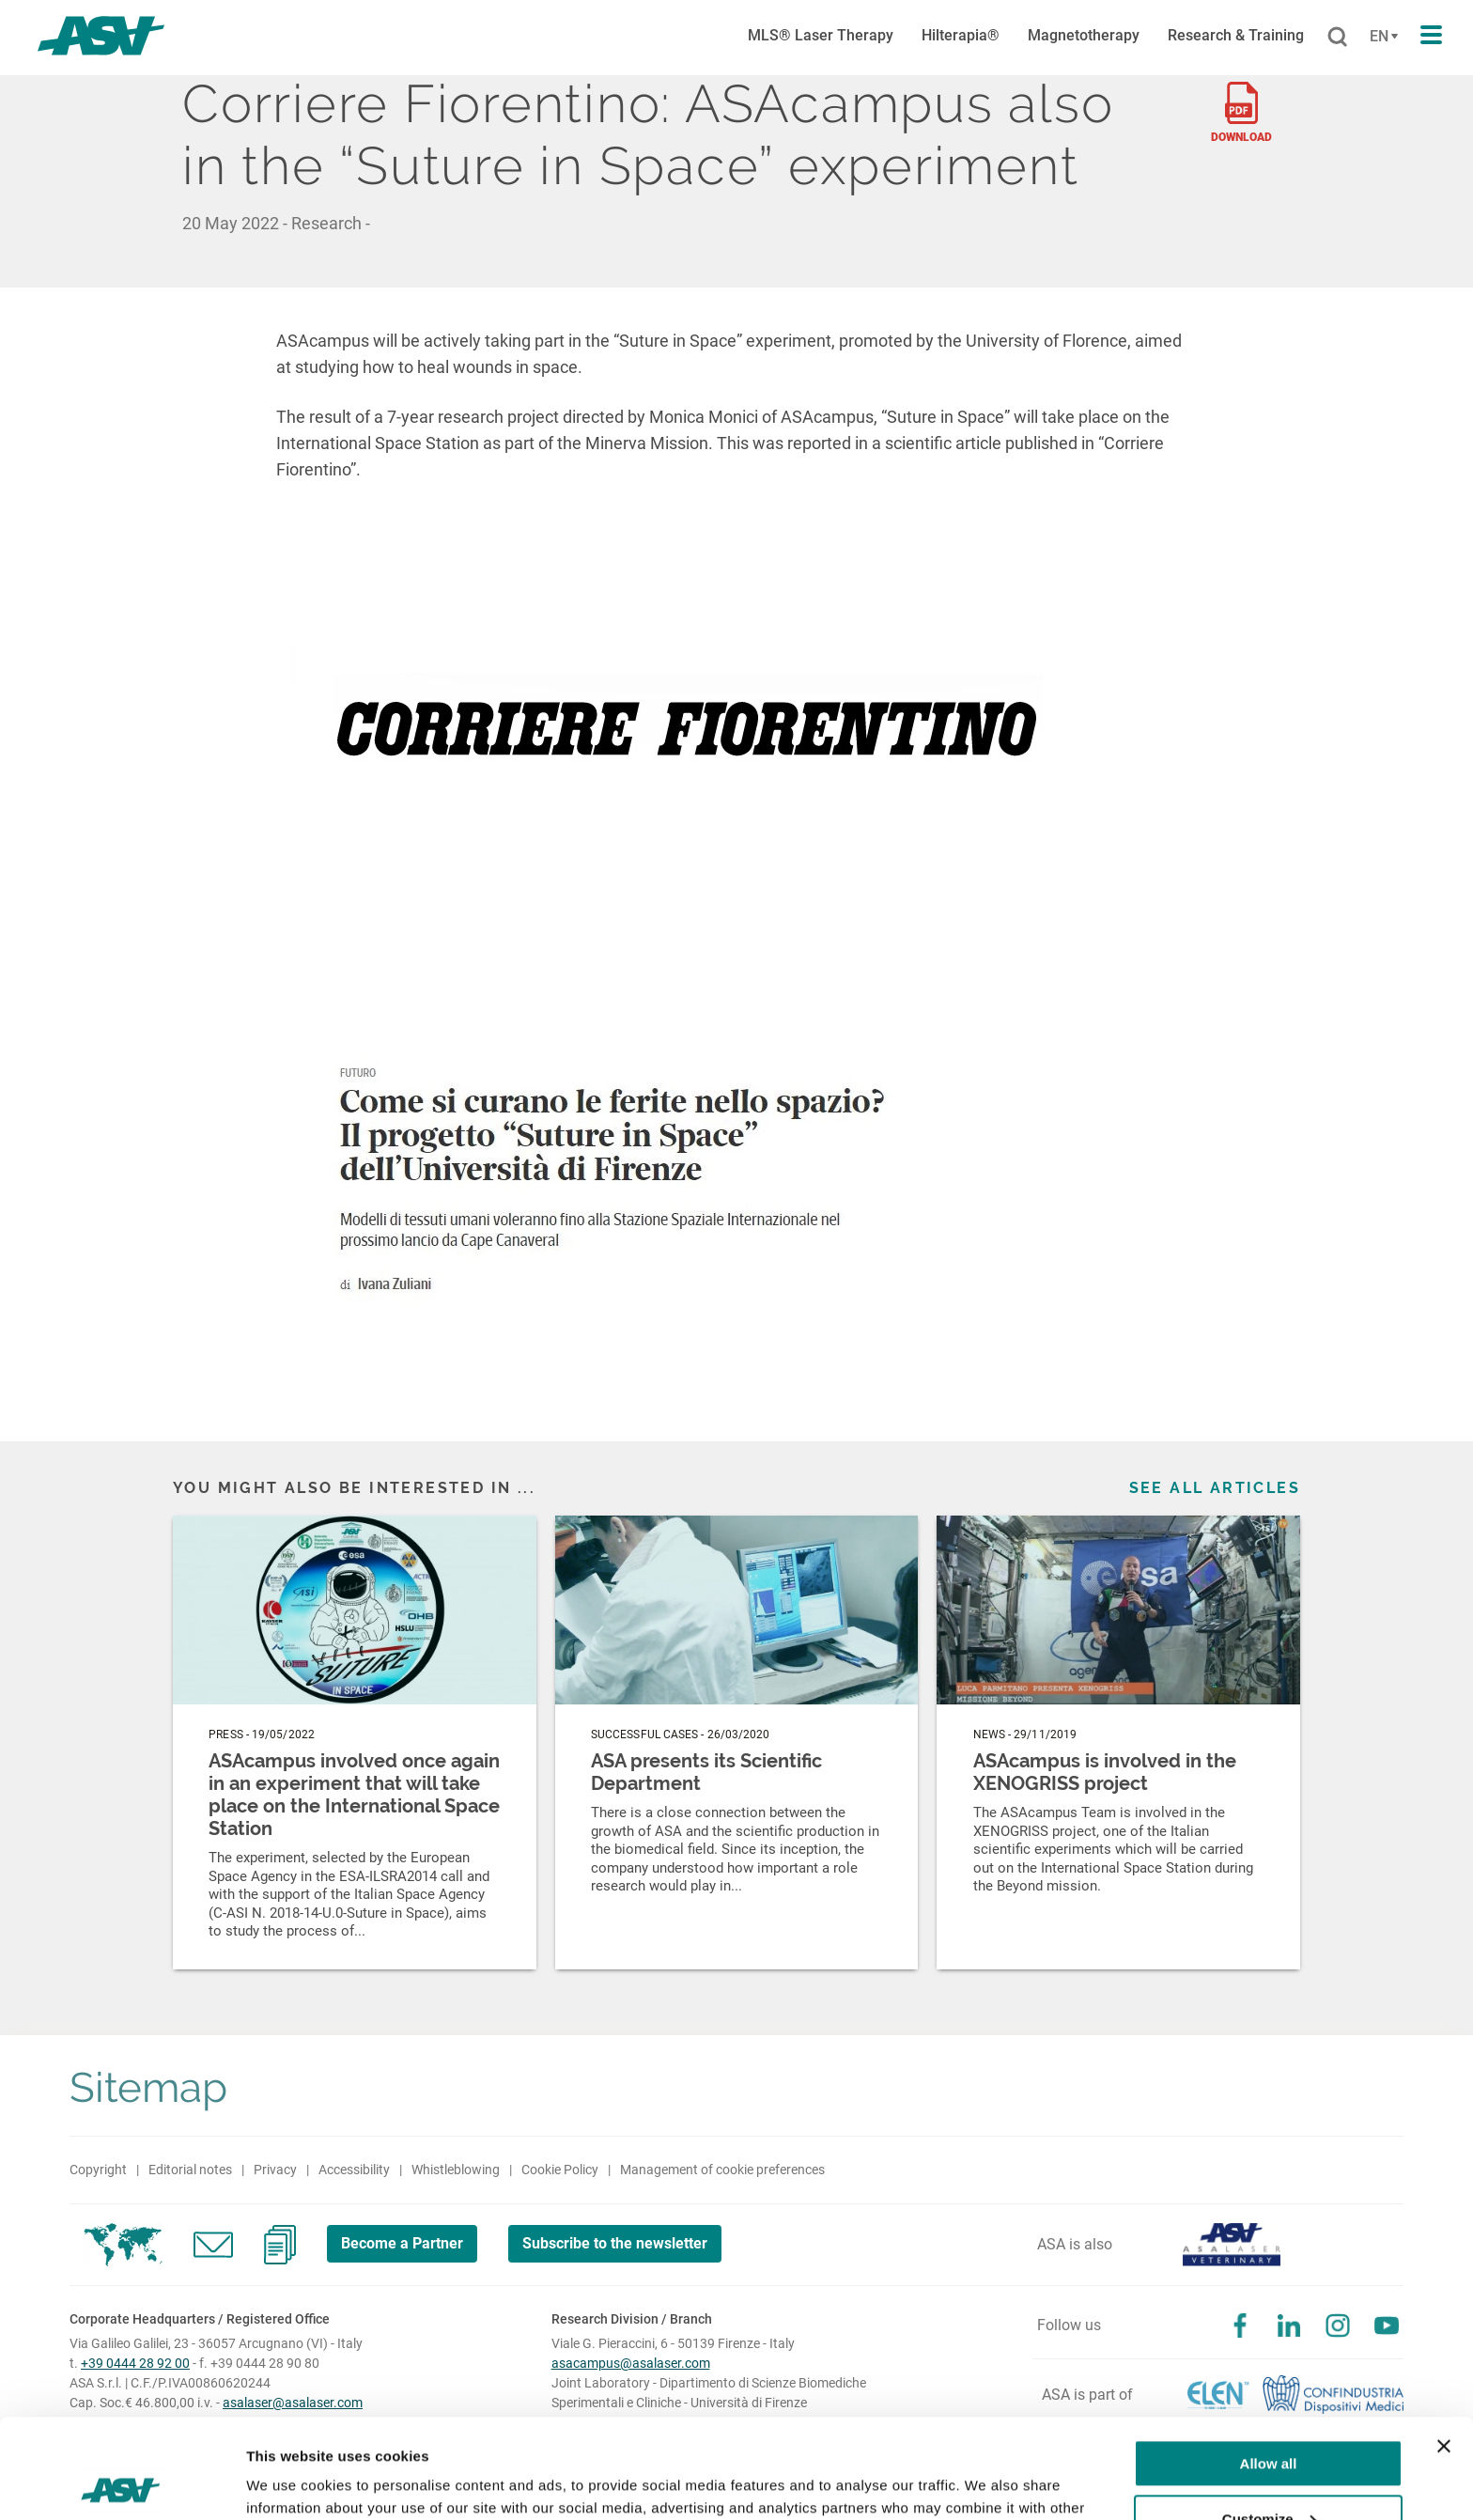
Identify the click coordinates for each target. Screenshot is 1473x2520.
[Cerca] (1337, 37)
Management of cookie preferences (722, 2169)
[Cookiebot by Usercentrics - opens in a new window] (121, 2483)
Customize (1269, 2419)
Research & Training (1236, 35)
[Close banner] (1443, 2347)
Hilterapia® (961, 35)
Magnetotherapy (1084, 35)
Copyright (98, 2169)
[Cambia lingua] (1381, 36)
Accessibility (354, 2169)
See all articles (1214, 1488)
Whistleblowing (455, 2169)
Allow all (1268, 2364)
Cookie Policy (559, 2169)
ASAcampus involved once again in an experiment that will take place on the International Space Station (354, 1795)
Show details (289, 2483)
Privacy (275, 2169)
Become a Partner (402, 2243)
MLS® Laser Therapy (820, 35)
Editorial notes (190, 2169)
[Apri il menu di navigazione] (1431, 35)
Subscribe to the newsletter (614, 2243)
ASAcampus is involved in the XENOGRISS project (1104, 1772)
